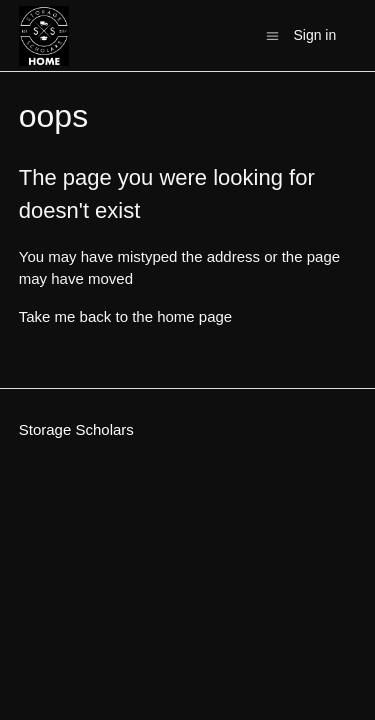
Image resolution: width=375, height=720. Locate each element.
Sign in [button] (314, 35)
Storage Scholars (76, 429)
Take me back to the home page (125, 316)
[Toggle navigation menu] (272, 34)
